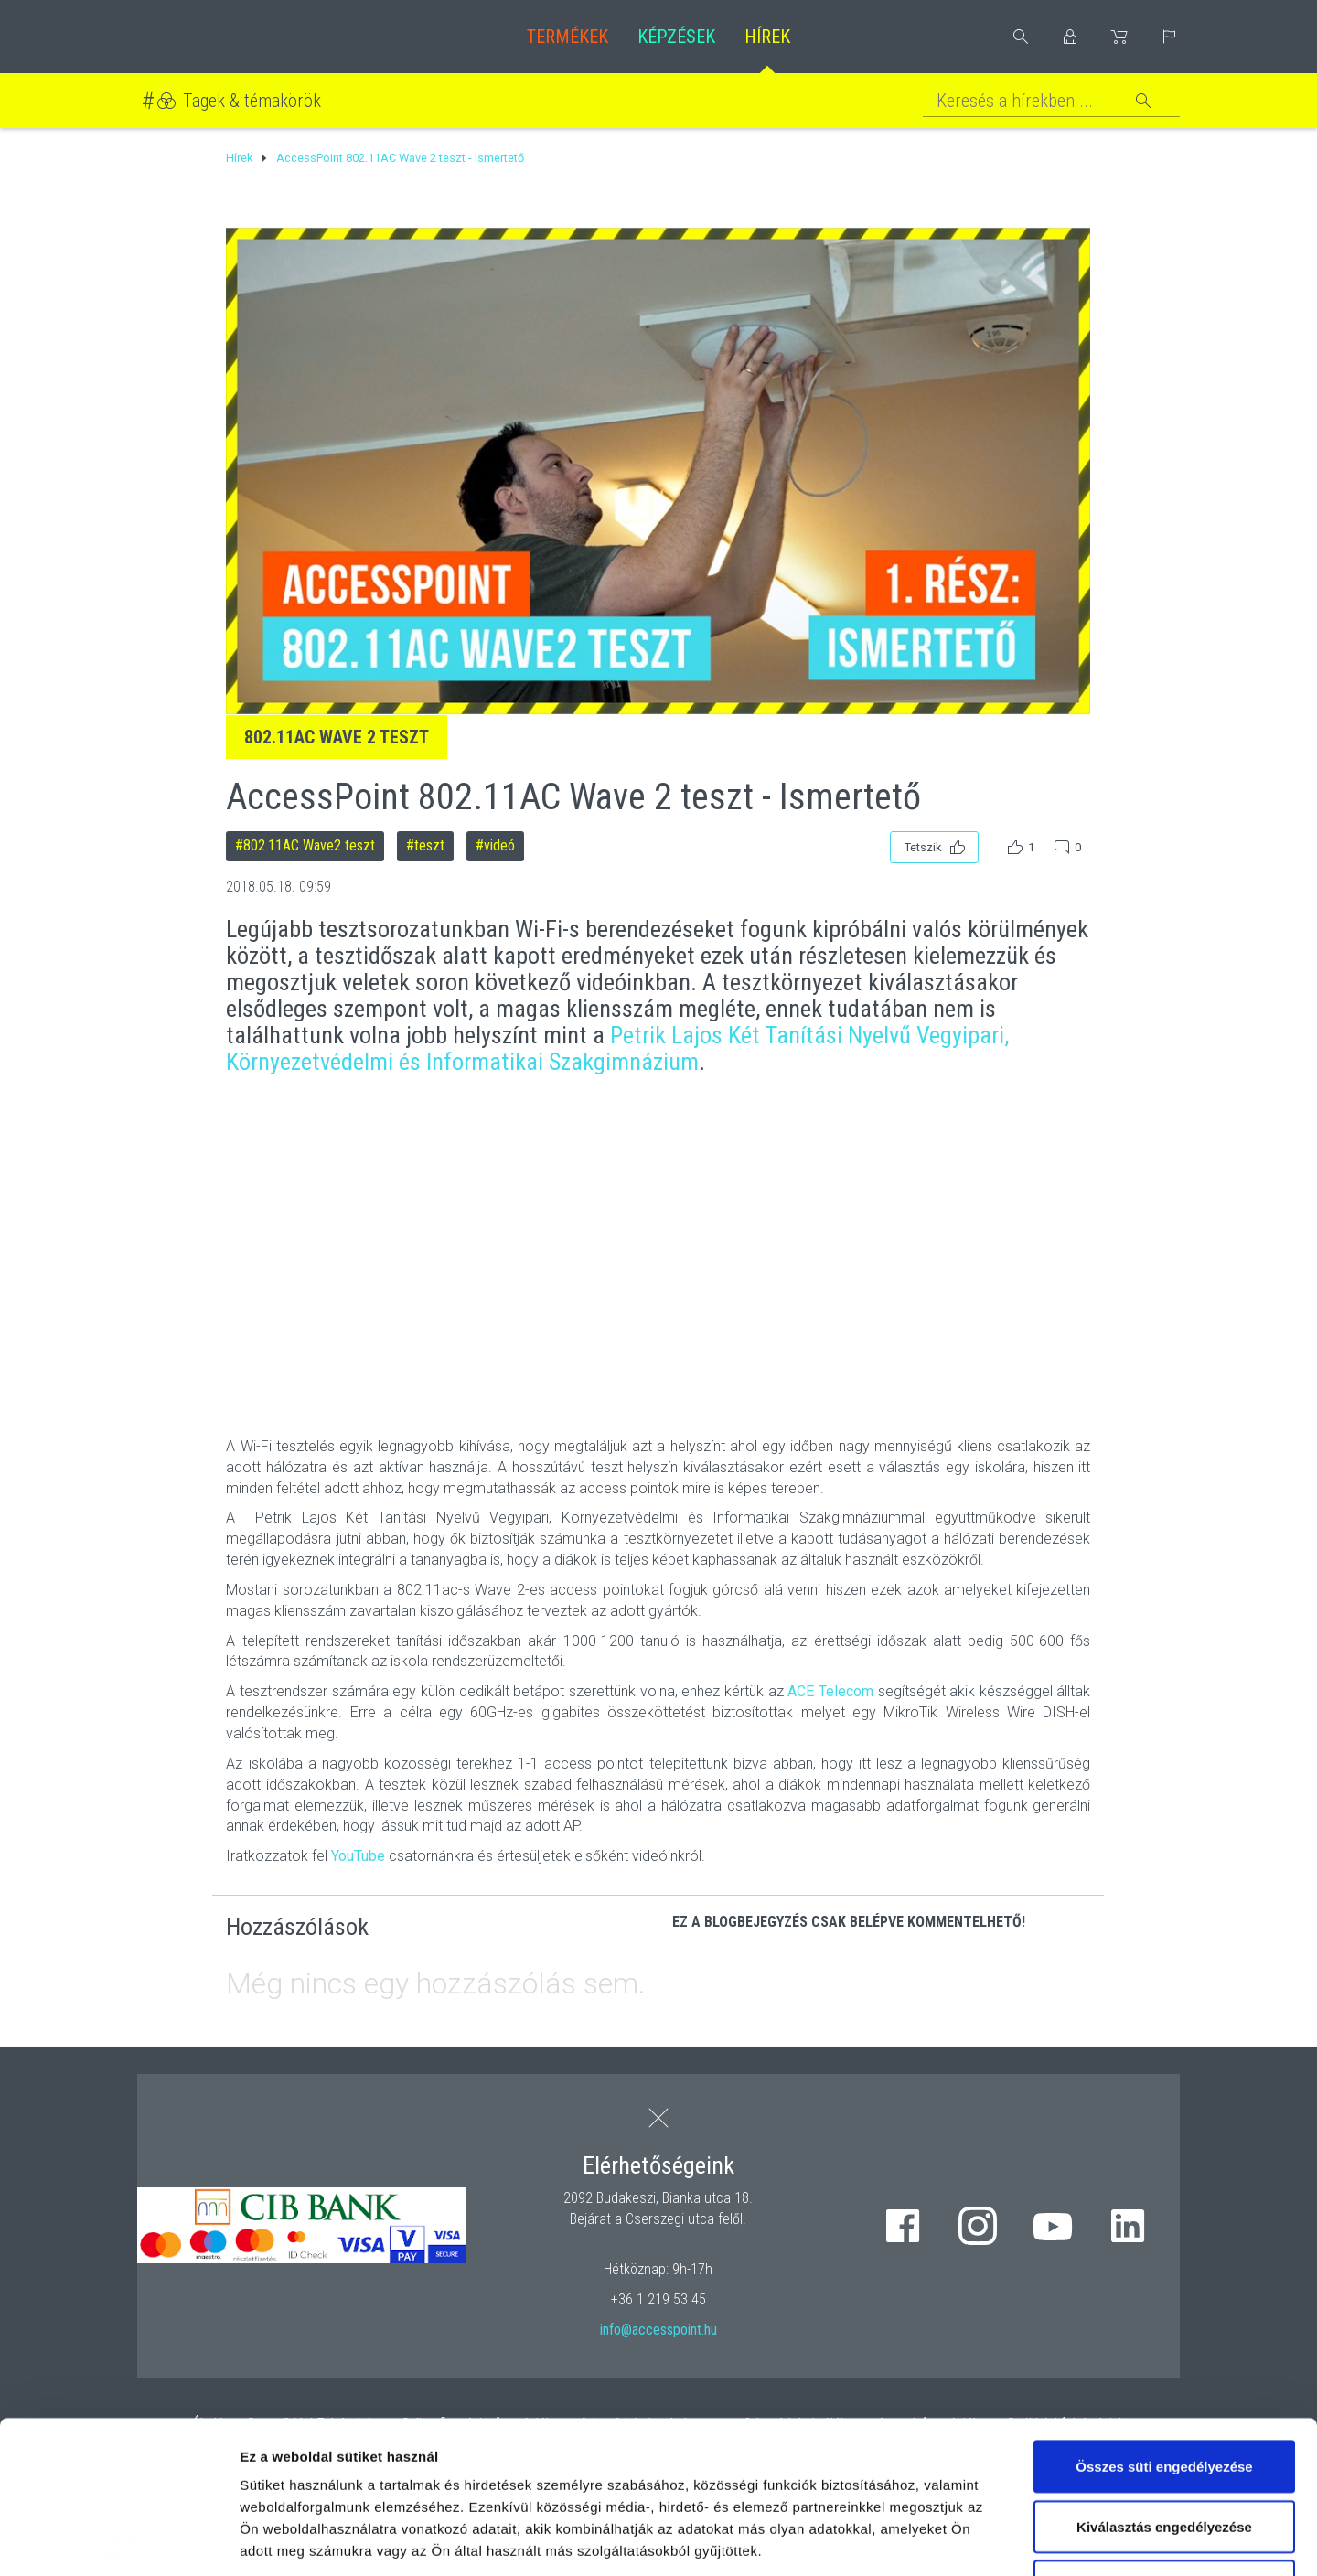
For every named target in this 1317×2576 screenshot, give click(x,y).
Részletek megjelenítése (1039, 2540)
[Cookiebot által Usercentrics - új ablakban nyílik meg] (118, 2540)
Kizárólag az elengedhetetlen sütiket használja (1164, 2445)
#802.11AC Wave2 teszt (305, 845)
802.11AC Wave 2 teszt (336, 737)
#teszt (425, 845)
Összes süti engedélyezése (1164, 2314)
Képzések (676, 37)
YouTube (358, 1856)
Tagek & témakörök (252, 101)
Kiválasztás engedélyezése (1164, 2374)
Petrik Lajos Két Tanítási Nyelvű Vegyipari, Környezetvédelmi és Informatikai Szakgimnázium (617, 1048)
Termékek (567, 37)
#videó (495, 845)
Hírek (767, 37)
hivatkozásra (559, 2442)
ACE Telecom (830, 1691)
